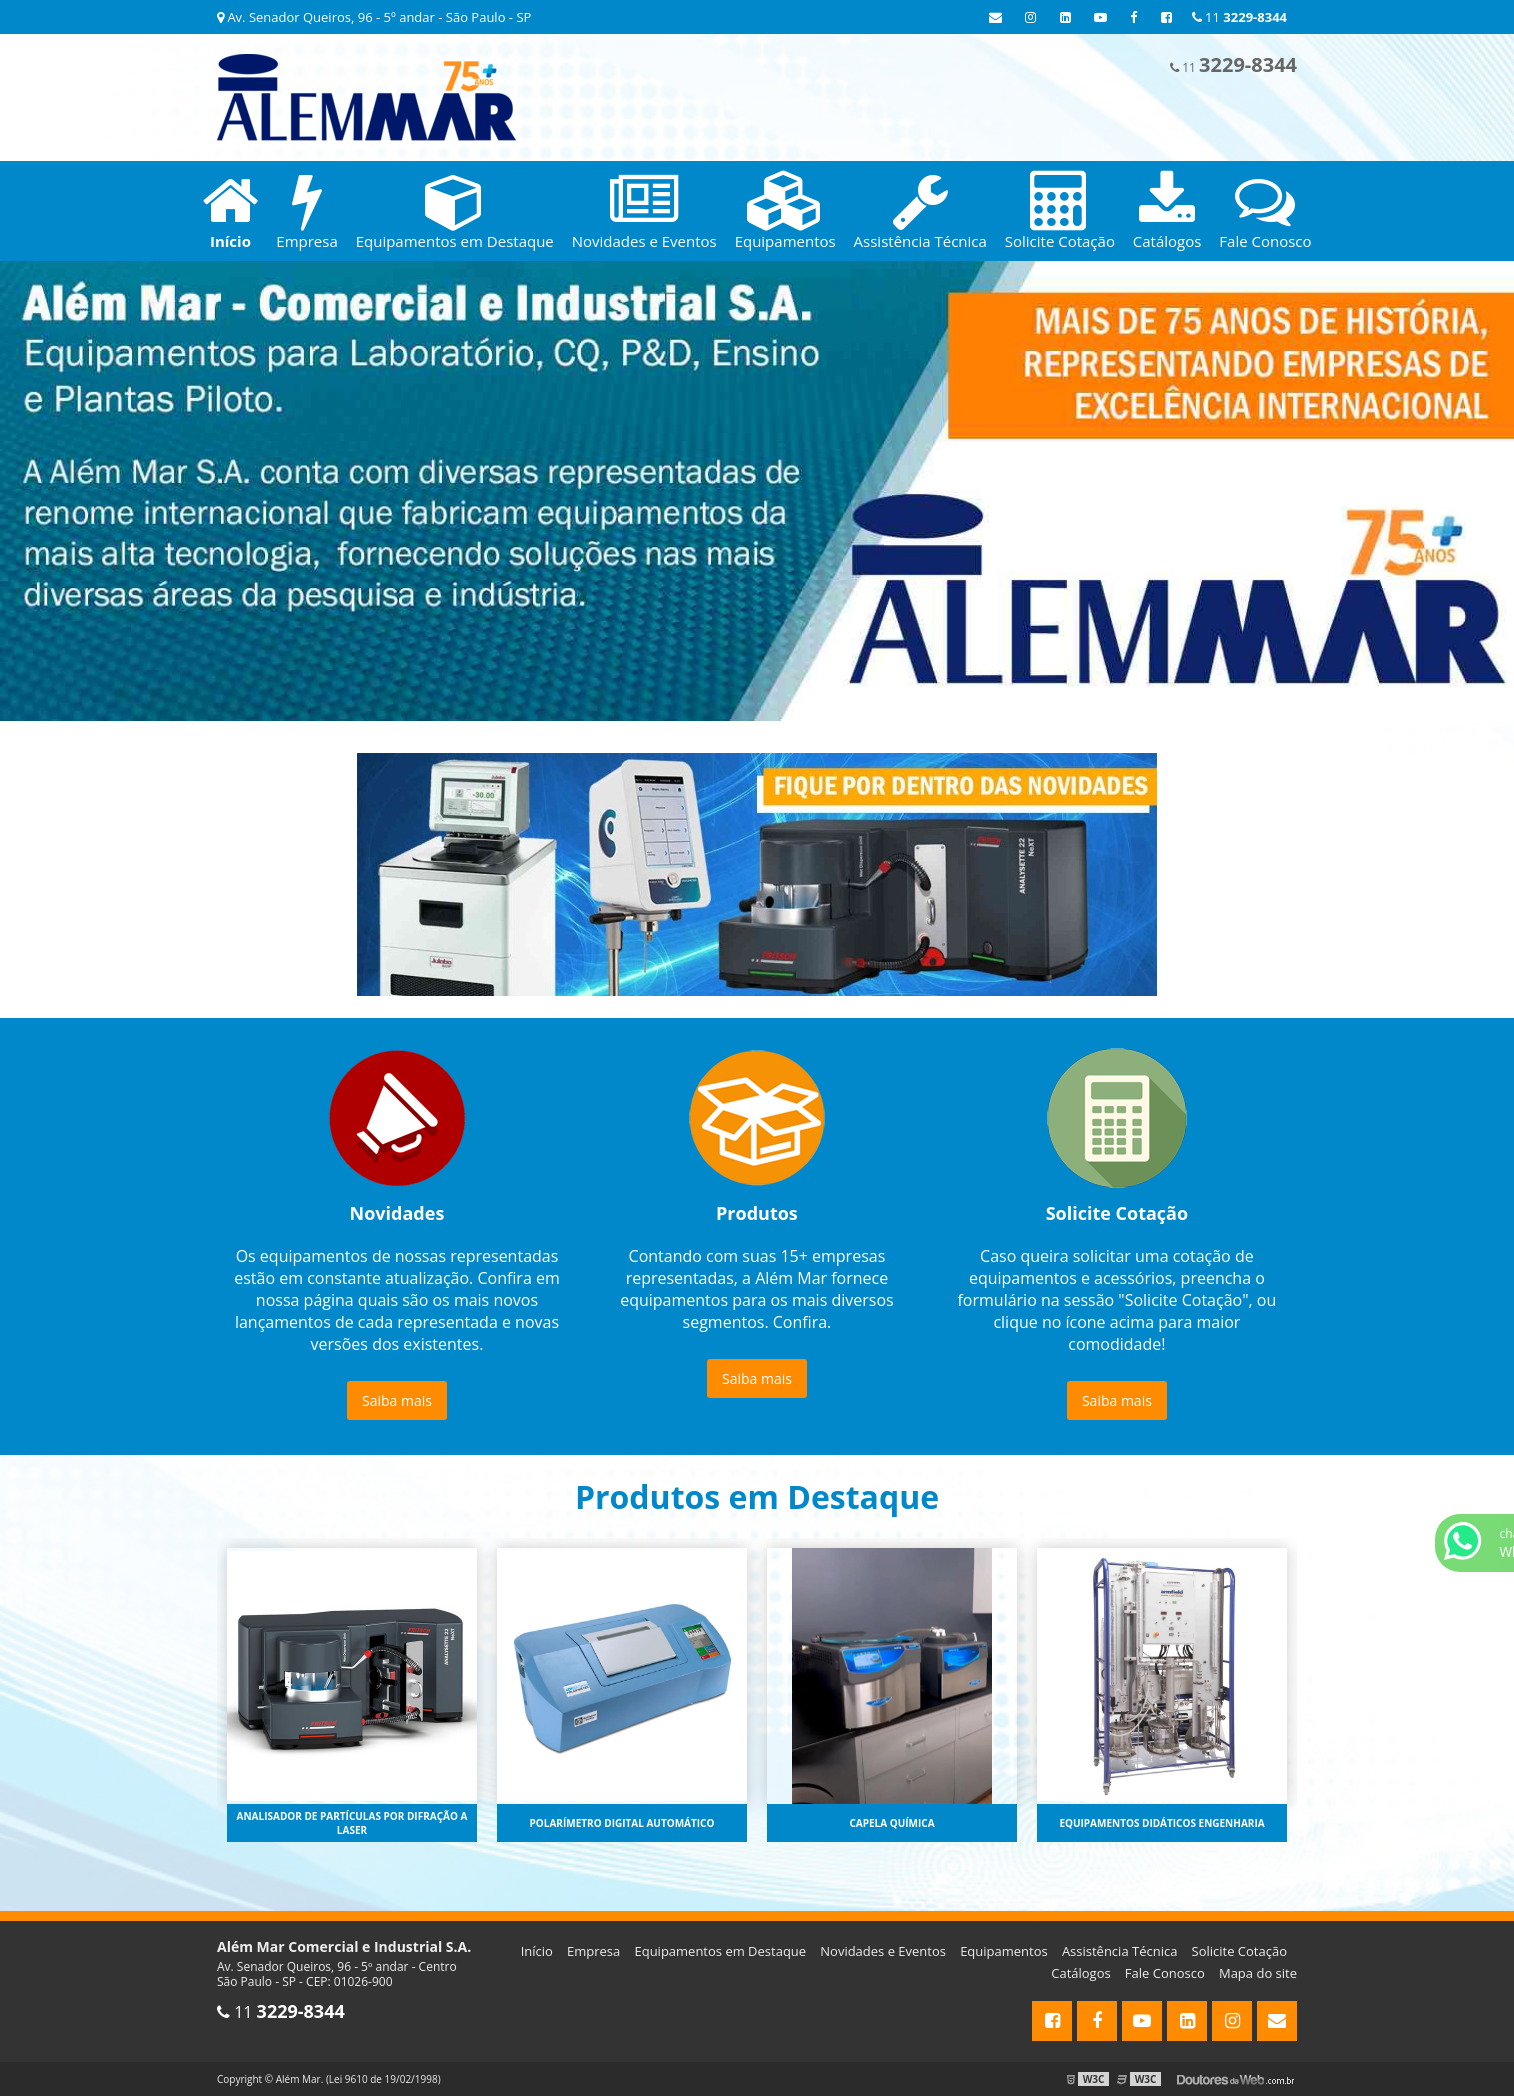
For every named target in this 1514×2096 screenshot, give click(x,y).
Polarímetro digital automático (622, 1823)
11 (1239, 17)
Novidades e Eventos (883, 1951)
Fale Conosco (1165, 1973)
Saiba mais (397, 1400)
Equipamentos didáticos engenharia (1161, 1823)
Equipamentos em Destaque (720, 1951)
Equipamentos (1004, 1951)
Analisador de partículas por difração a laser (352, 1823)
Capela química (891, 1823)
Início (537, 1951)
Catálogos (1080, 1973)
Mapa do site (1258, 1973)
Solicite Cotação (1239, 1951)
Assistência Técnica (1120, 1951)
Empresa (593, 1951)
